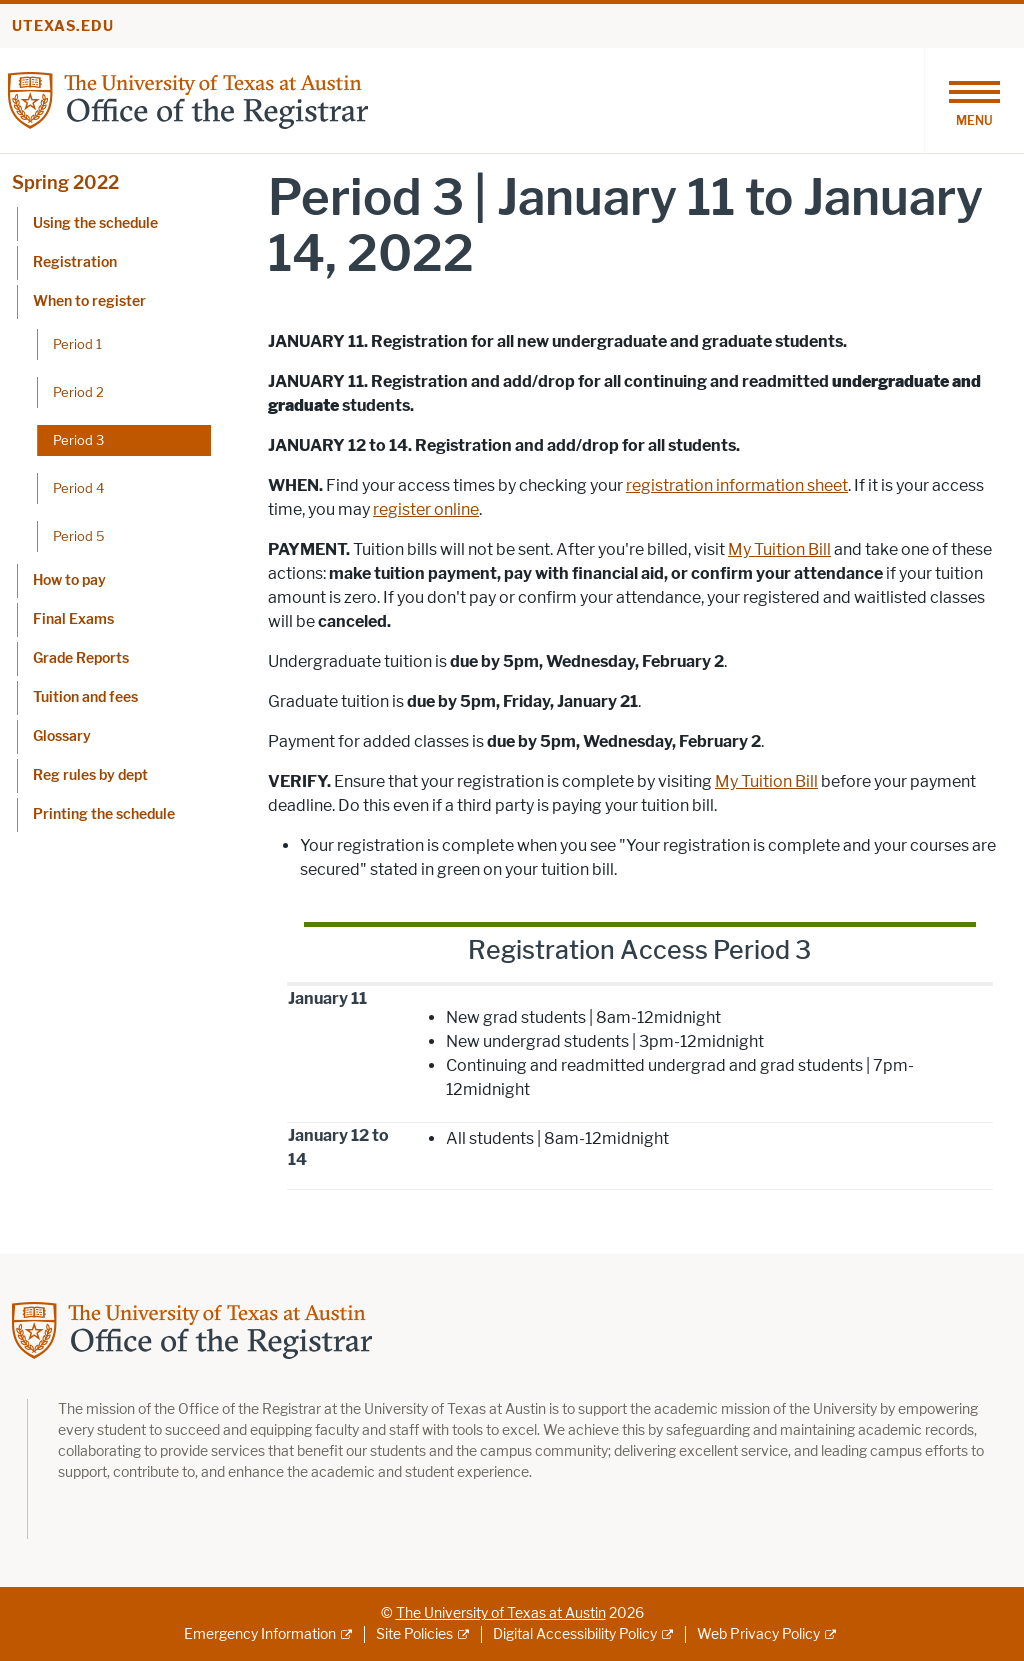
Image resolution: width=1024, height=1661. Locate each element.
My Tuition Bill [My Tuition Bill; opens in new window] (779, 549)
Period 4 (78, 488)
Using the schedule (95, 223)
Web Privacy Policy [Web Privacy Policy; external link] (758, 1634)
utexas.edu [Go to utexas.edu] (63, 26)
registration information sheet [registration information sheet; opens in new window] (737, 485)
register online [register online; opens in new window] (426, 509)
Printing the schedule (104, 814)
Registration (75, 262)
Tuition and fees (85, 697)
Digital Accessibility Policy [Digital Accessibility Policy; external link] (575, 1634)
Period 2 (78, 392)
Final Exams (73, 619)
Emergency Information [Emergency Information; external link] (260, 1634)
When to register (89, 301)
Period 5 (79, 536)
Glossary (62, 736)
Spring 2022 (65, 183)
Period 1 (77, 344)
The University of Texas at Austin (501, 1613)
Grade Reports (81, 658)
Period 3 (78, 440)
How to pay (69, 580)
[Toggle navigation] (974, 100)
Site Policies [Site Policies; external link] (414, 1634)
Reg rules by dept (90, 775)
